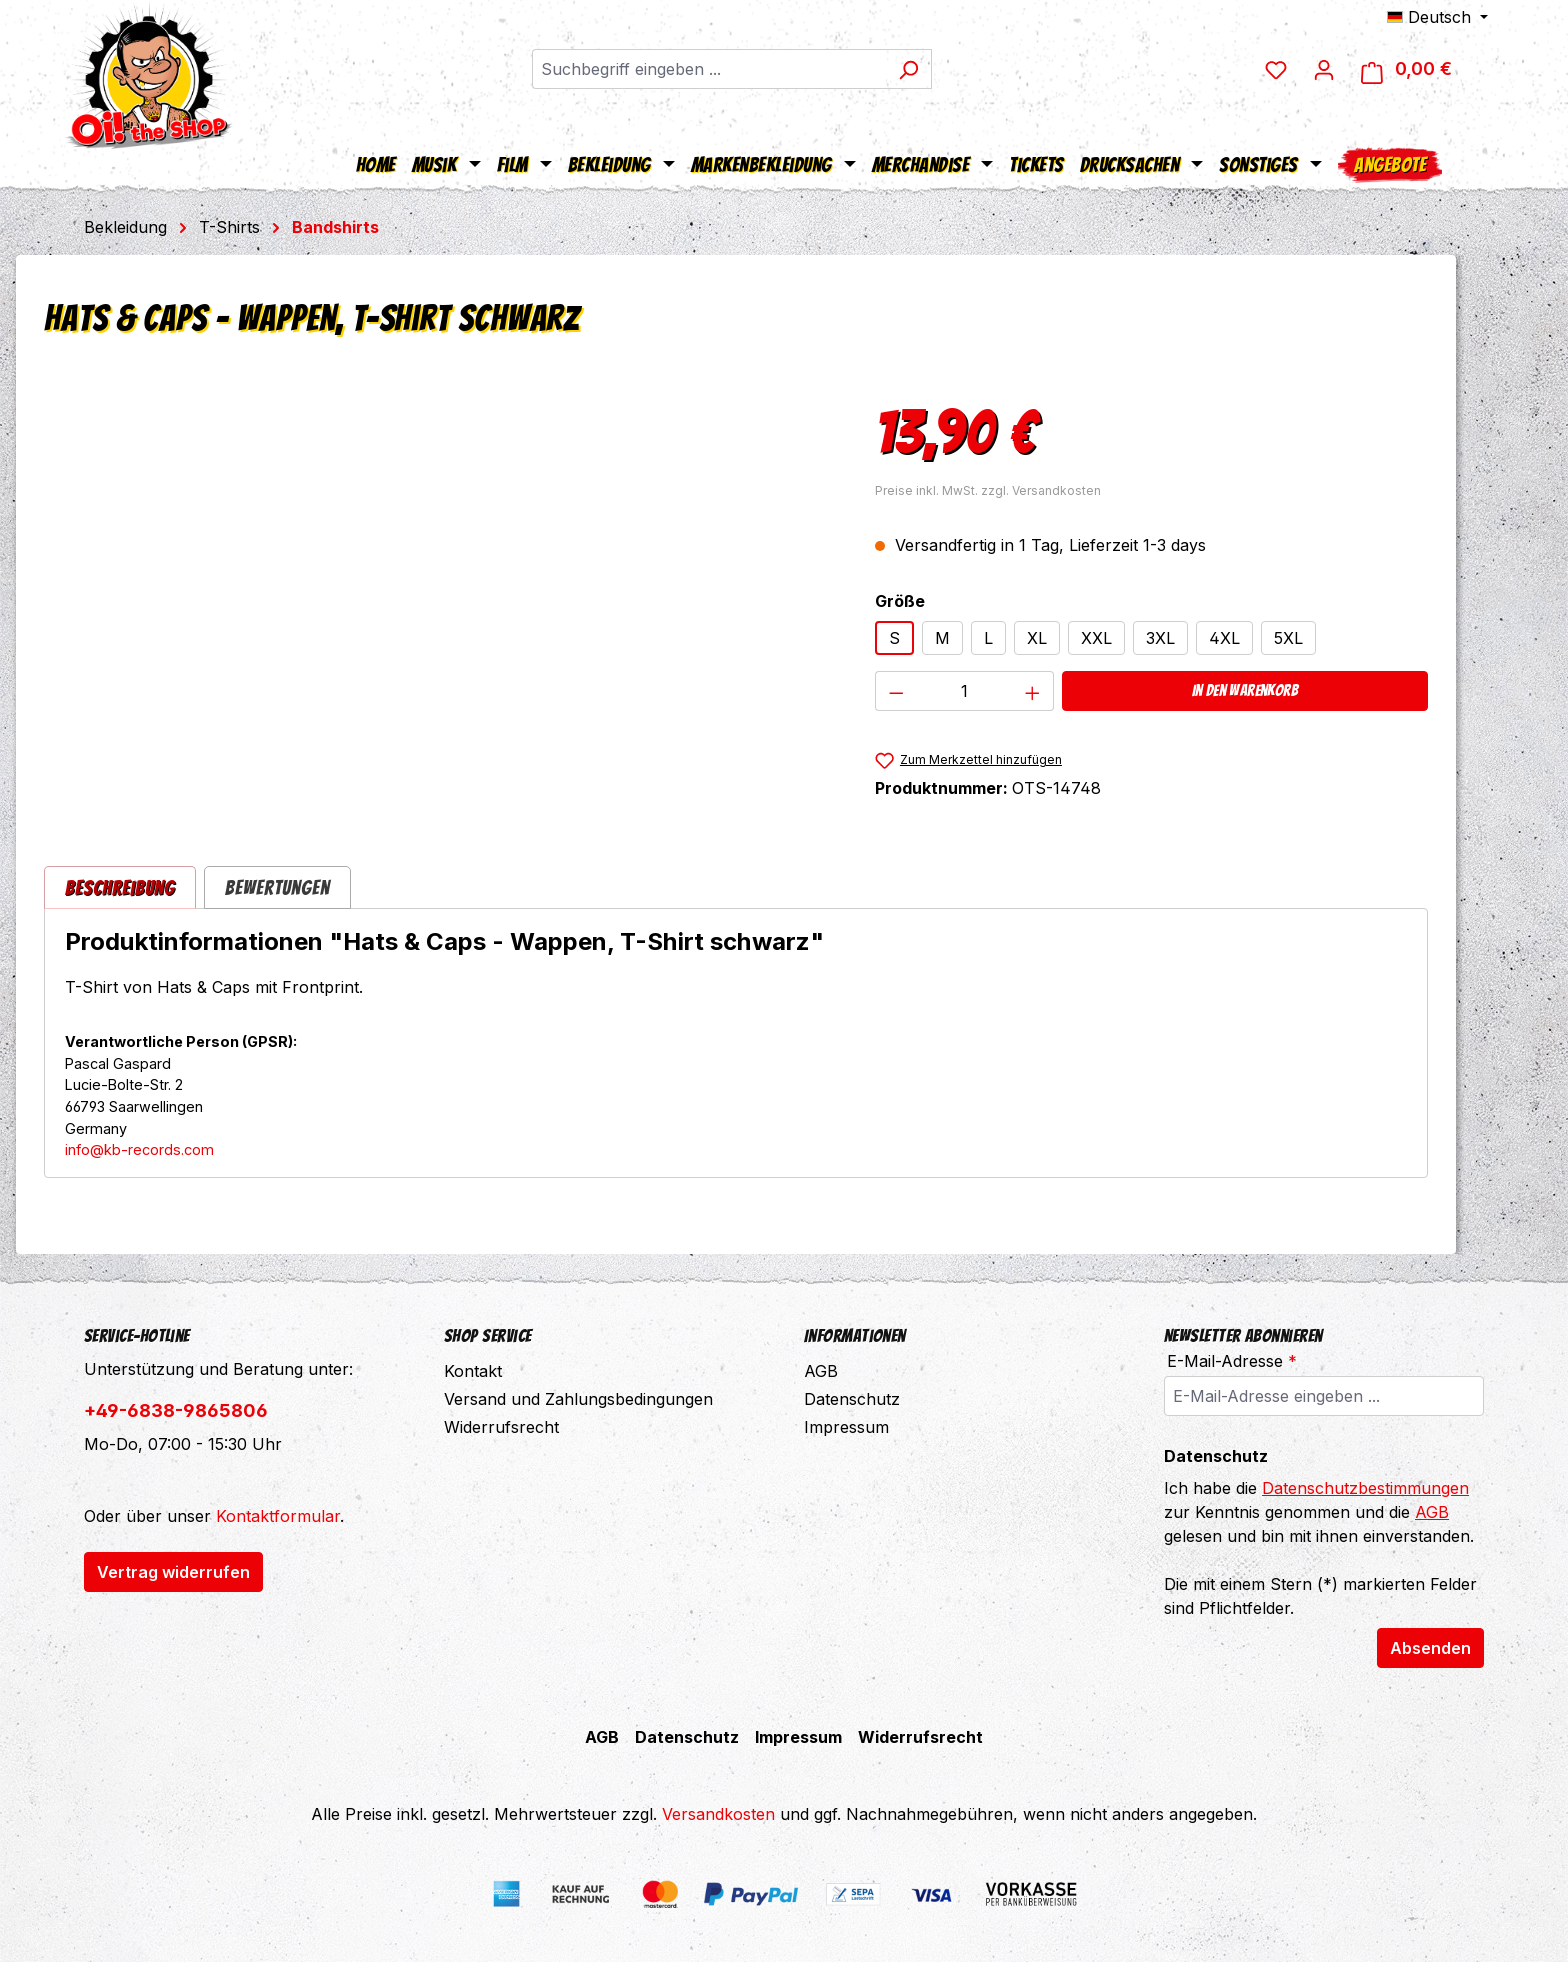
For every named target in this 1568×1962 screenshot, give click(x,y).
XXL (1096, 638)
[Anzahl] (964, 691)
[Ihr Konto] (1343, 70)
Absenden (1430, 1648)
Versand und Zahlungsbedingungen (578, 1399)
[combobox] (720, 70)
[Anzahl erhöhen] (1033, 691)
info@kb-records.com (139, 1149)
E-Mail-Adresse (1232, 1361)
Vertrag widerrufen (173, 1572)
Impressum (846, 1427)
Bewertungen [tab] (277, 888)
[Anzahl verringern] (896, 691)
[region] (439, 602)
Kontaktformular (278, 1516)
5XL (1288, 638)
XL (1037, 638)
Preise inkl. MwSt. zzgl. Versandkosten (988, 490)
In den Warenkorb (1245, 690)
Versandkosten (718, 1814)
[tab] (120, 887)
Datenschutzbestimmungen (1365, 1488)
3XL (1160, 638)
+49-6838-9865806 (176, 1410)
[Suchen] (919, 70)
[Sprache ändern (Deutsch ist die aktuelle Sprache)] (1437, 17)
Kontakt (473, 1371)
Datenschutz (852, 1399)
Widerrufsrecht (501, 1427)
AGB (821, 1371)
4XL (1224, 638)
